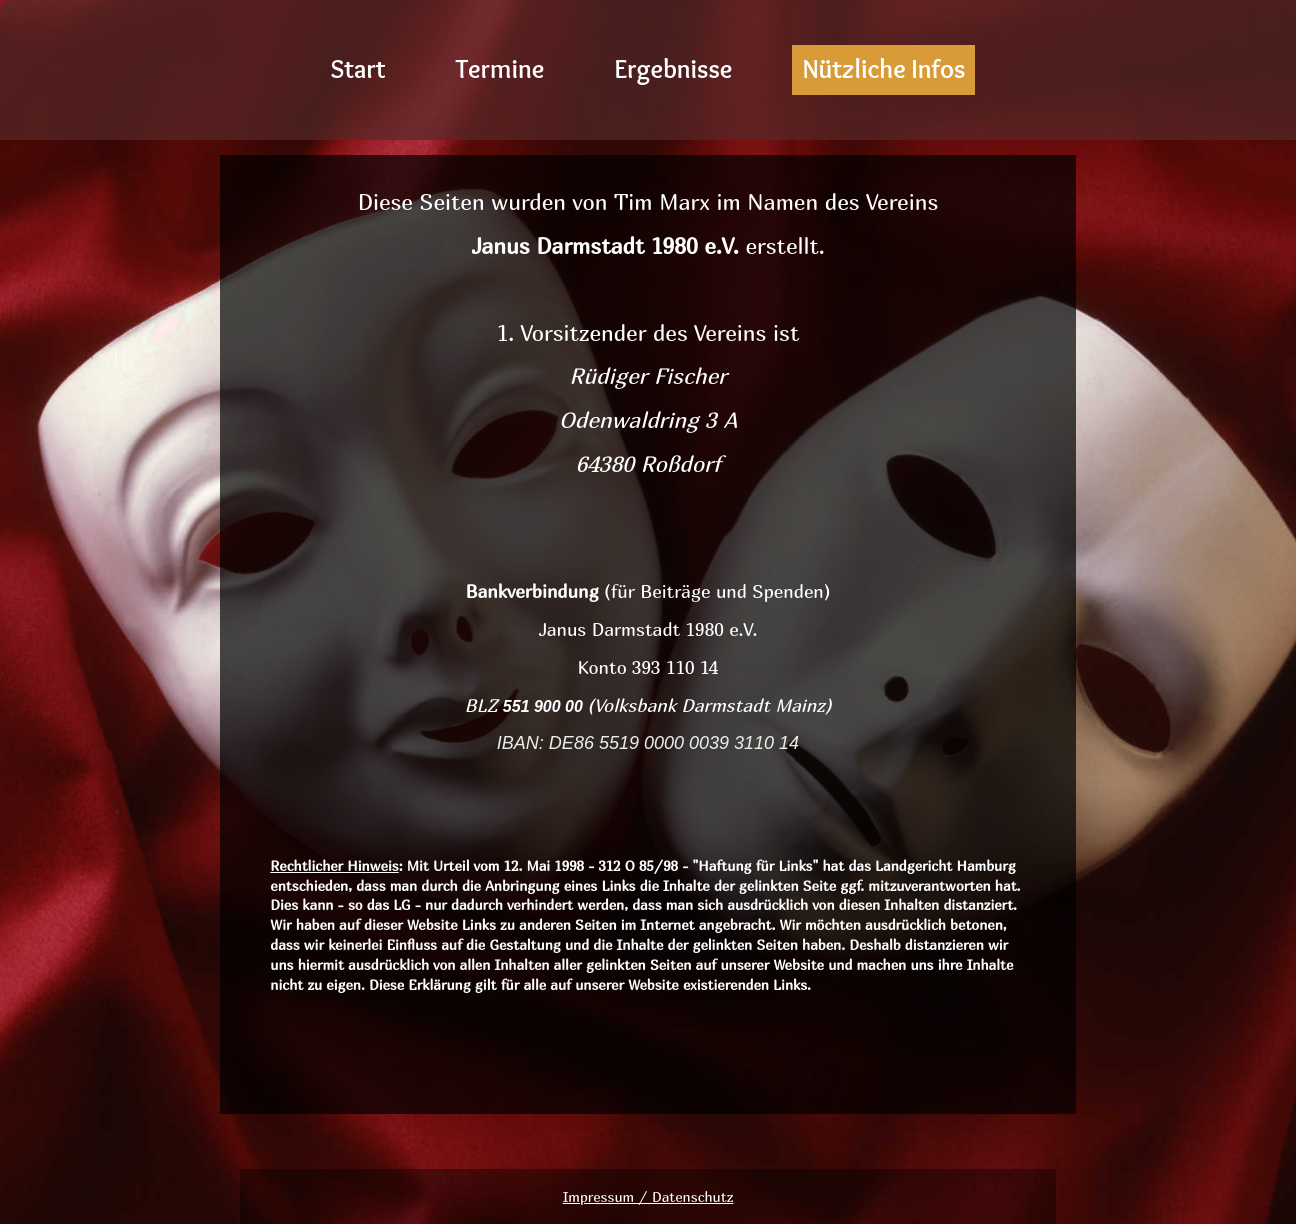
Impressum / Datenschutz (648, 1196)
